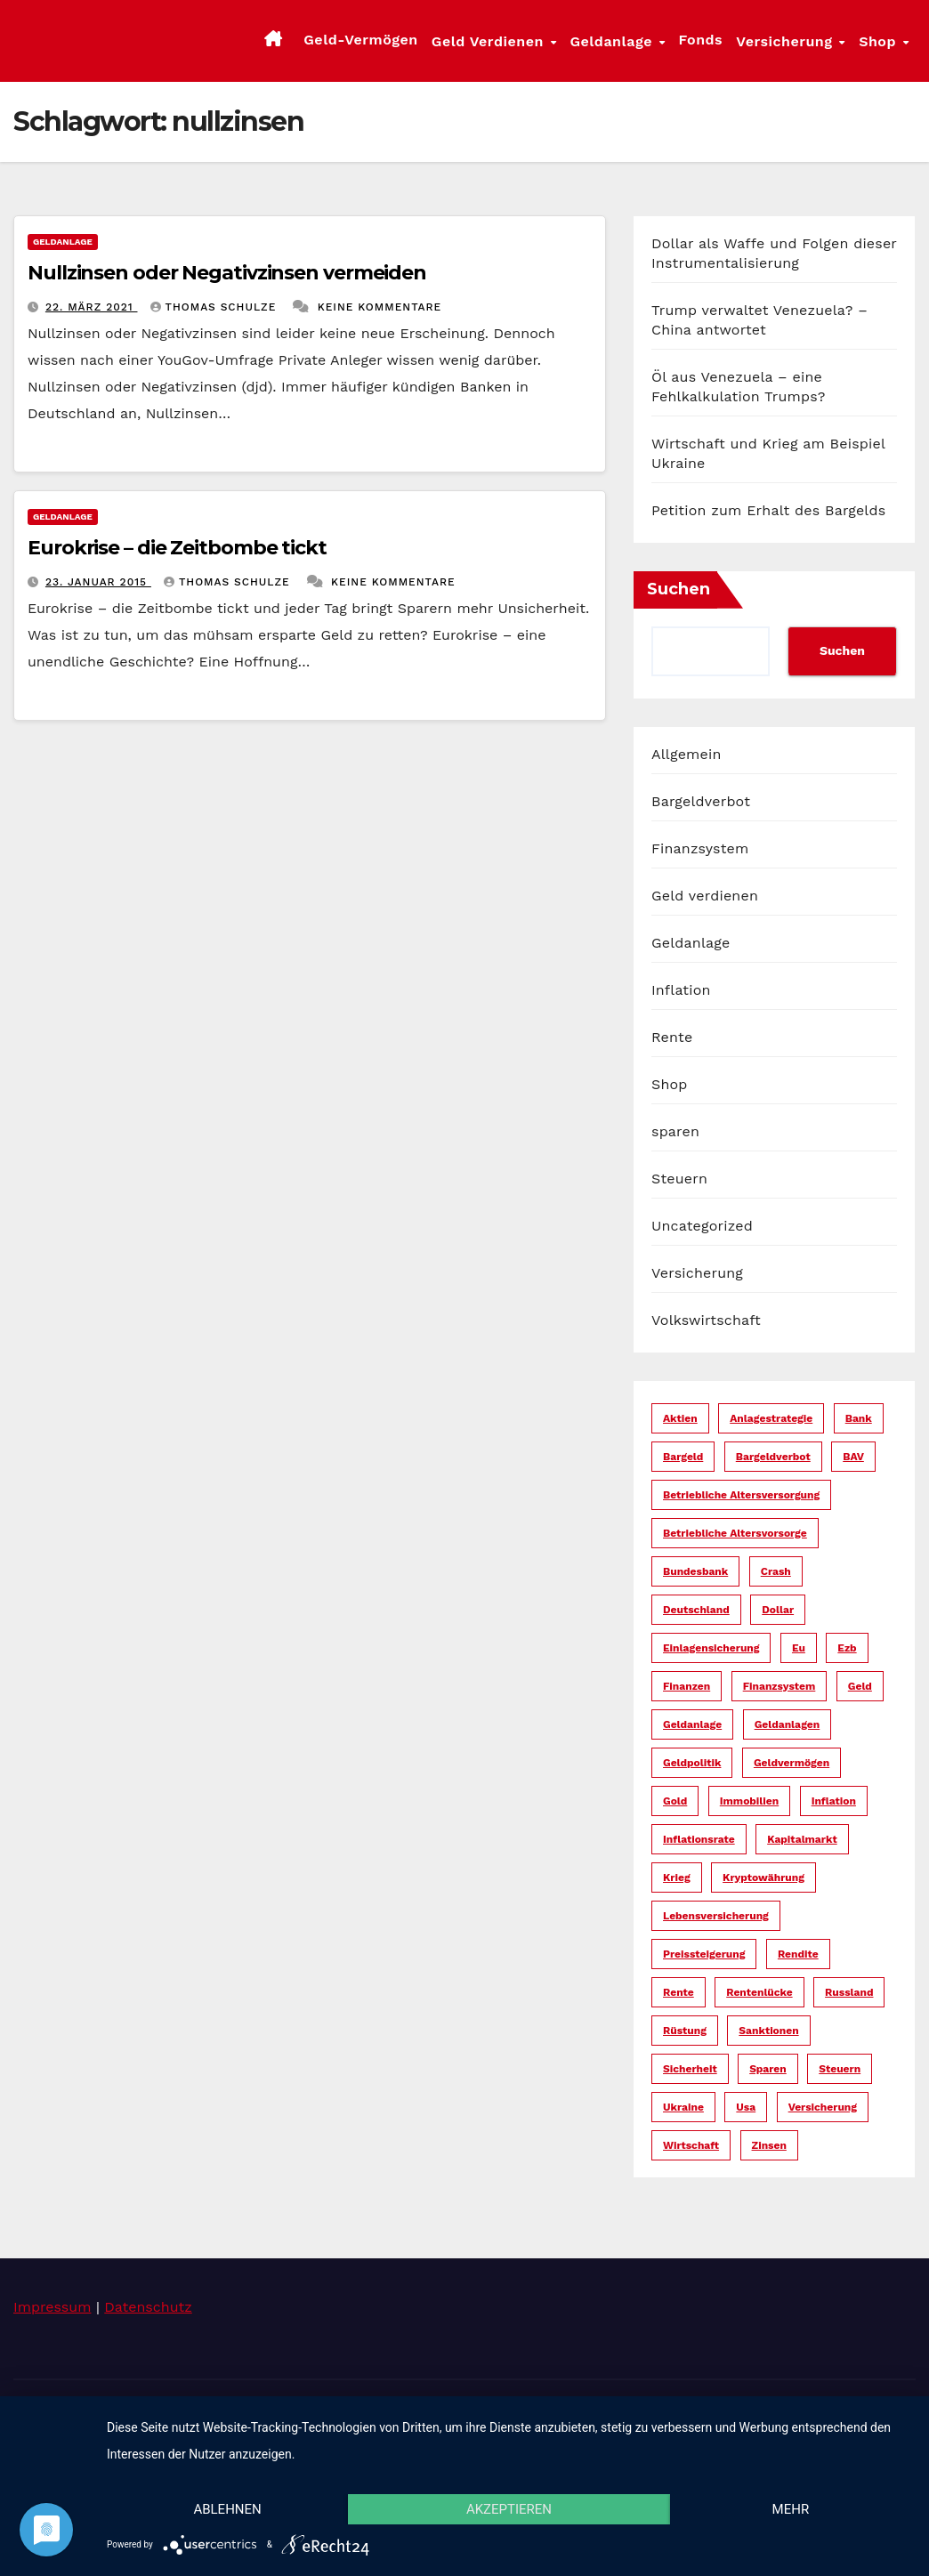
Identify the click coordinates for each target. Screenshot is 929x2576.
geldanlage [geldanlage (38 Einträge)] (692, 1724)
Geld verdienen (490, 41)
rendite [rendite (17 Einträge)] (798, 1954)
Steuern (679, 1178)
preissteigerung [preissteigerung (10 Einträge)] (704, 1954)
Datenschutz (148, 2306)
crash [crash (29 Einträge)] (776, 1571)
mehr (791, 2509)
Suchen (678, 589)
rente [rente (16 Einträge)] (678, 1992)
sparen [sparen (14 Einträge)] (768, 2069)
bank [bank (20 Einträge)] (858, 1418)
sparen (675, 1131)
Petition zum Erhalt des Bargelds (768, 510)
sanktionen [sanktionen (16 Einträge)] (768, 2030)
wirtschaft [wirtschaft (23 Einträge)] (691, 2145)
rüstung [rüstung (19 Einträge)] (685, 2030)
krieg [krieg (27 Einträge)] (677, 1877)
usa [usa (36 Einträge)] (745, 2107)
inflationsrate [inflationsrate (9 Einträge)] (699, 1839)
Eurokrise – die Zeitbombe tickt (177, 548)
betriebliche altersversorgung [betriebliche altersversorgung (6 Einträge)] (741, 1495)
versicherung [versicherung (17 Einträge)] (822, 2107)
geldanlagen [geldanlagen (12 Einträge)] (787, 1724)
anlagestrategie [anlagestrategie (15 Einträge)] (771, 1418)
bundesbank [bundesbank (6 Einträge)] (695, 1571)
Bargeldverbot (700, 801)
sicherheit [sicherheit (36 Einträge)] (690, 2069)
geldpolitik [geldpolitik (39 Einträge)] (692, 1762)
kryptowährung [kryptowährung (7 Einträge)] (763, 1877)
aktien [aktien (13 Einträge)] (680, 1418)
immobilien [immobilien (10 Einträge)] (749, 1801)
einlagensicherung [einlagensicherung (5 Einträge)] (711, 1648)
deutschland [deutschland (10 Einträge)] (696, 1609)
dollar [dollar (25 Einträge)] (778, 1609)
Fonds (701, 39)
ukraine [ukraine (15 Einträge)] (683, 2107)
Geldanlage (613, 41)
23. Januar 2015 (98, 582)
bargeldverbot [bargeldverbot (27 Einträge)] (773, 1456)
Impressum (52, 2306)
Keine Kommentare (380, 307)
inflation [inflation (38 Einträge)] (834, 1801)
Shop (880, 41)
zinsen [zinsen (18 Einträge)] (769, 2145)
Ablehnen (227, 2509)
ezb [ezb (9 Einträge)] (846, 1648)
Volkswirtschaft (706, 1320)
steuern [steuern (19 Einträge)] (839, 2069)
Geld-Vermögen (360, 39)
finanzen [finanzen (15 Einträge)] (686, 1686)
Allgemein (686, 754)
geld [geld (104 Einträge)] (860, 1686)
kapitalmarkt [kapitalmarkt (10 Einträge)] (802, 1839)
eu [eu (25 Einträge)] (798, 1648)
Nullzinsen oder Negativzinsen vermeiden (227, 273)
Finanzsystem (699, 848)
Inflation (681, 989)
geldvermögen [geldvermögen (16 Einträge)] (791, 1762)
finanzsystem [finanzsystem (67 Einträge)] (779, 1686)
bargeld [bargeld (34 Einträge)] (683, 1456)
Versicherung (786, 41)
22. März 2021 (91, 307)
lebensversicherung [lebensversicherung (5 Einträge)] (716, 1916)
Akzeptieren (509, 2509)
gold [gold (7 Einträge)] (675, 1801)
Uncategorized (702, 1225)
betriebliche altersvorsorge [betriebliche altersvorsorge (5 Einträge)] (735, 1533)
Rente (671, 1037)
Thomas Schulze (215, 307)
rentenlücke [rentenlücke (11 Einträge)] (759, 1992)
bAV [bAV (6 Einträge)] (853, 1456)
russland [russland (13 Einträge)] (849, 1992)
